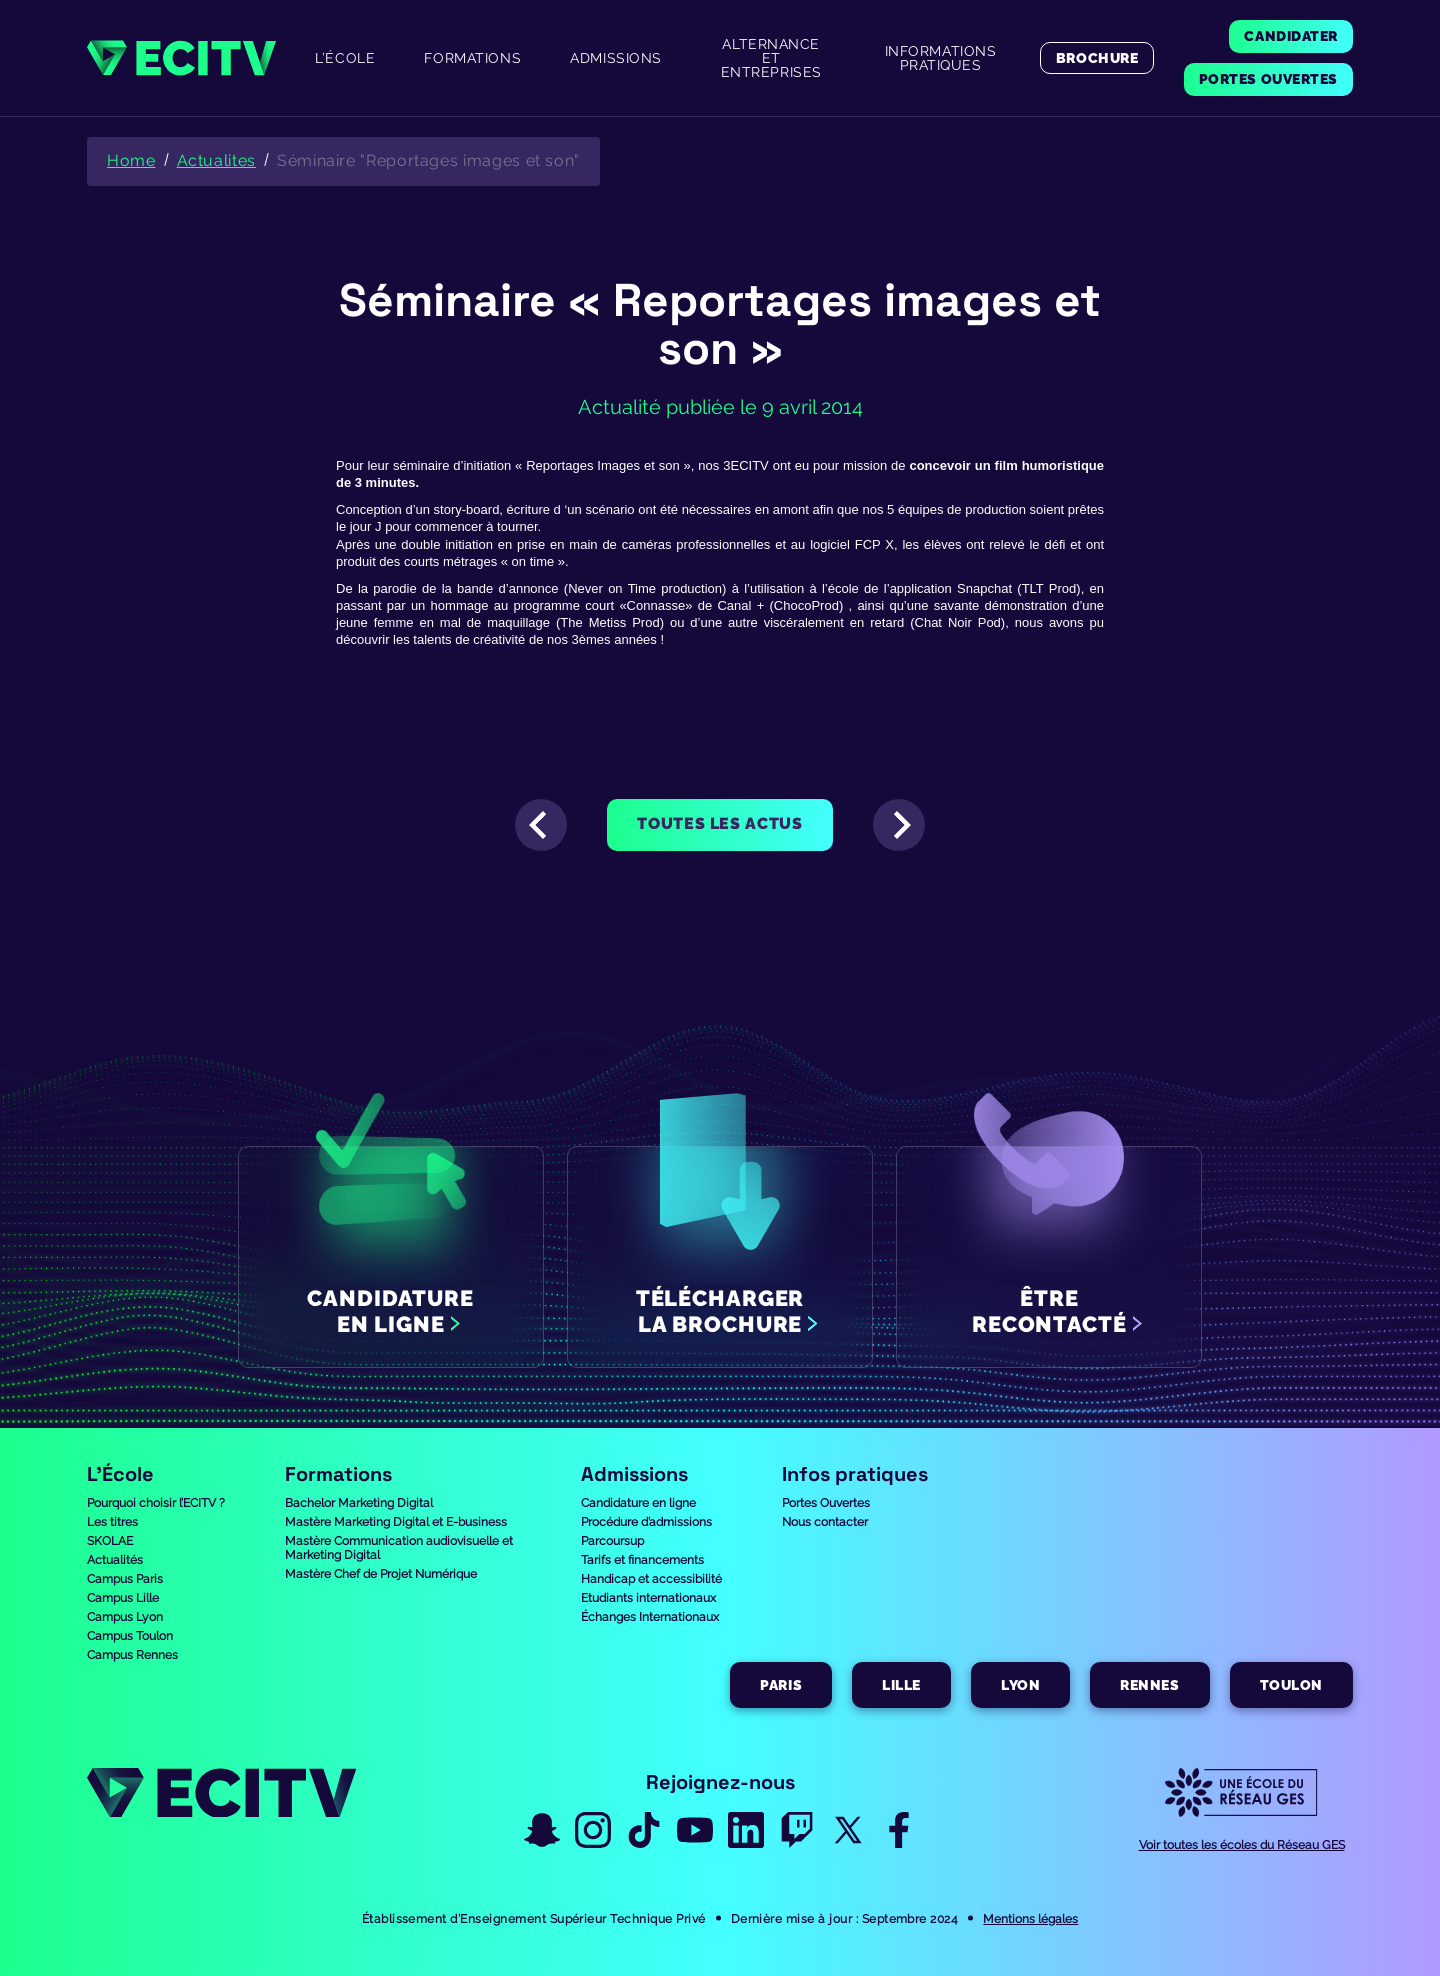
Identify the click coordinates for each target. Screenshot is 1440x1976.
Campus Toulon (130, 1636)
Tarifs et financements (642, 1560)
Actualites (216, 160)
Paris (781, 1685)
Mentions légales (1030, 1919)
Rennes (1149, 1685)
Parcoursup (612, 1541)
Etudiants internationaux (648, 1598)
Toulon (1291, 1685)
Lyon (1020, 1685)
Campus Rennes (132, 1655)
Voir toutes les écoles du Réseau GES (1242, 1845)
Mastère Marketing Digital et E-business (396, 1522)
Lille (901, 1685)
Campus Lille (123, 1598)
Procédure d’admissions (646, 1522)
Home (131, 160)
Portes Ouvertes (826, 1503)
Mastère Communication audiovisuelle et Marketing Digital (399, 1548)
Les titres (112, 1522)
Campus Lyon (125, 1617)
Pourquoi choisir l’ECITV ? (156, 1503)
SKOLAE (110, 1541)
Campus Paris (125, 1579)
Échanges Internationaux (650, 1617)
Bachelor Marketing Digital (359, 1503)
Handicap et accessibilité (651, 1579)
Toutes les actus (719, 823)
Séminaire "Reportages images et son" (428, 160)
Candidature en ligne (638, 1503)
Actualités (115, 1560)
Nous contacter (825, 1522)
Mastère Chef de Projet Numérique (381, 1574)
